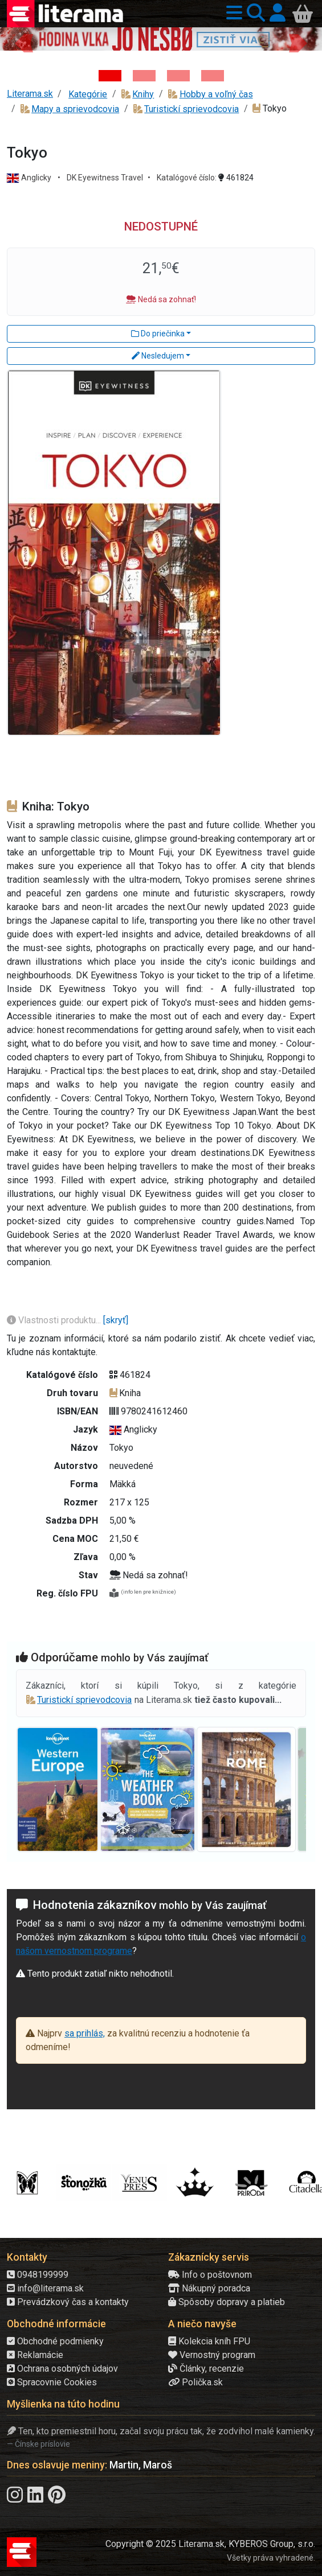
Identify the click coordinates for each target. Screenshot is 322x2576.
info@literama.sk (45, 2288)
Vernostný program (211, 2354)
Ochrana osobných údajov (62, 2368)
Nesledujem (158, 355)
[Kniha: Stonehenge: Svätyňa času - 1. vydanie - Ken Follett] (212, 75)
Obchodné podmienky (55, 2341)
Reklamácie (35, 2354)
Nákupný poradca (209, 2288)
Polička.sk (195, 2382)
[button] (232, 13)
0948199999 (37, 2274)
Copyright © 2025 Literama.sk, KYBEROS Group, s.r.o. (210, 2543)
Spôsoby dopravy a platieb (226, 2302)
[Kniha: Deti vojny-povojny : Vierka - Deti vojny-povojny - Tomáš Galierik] (178, 75)
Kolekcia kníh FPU (209, 2341)
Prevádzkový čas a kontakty (68, 2302)
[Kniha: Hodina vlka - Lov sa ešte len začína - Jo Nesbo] (110, 75)
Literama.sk (30, 93)
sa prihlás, (84, 2033)
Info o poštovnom (210, 2274)
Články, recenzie (206, 2368)
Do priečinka (158, 333)
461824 (236, 177)
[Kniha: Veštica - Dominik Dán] (144, 75)
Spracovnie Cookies (52, 2382)
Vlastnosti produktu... (55, 1320)
